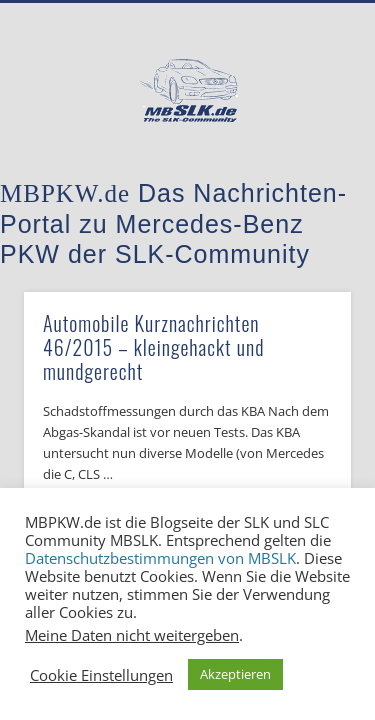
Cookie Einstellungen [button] (101, 675)
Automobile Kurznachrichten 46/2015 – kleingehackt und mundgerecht (154, 347)
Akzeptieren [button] (235, 674)
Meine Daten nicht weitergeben (132, 635)
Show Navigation (303, 179)
